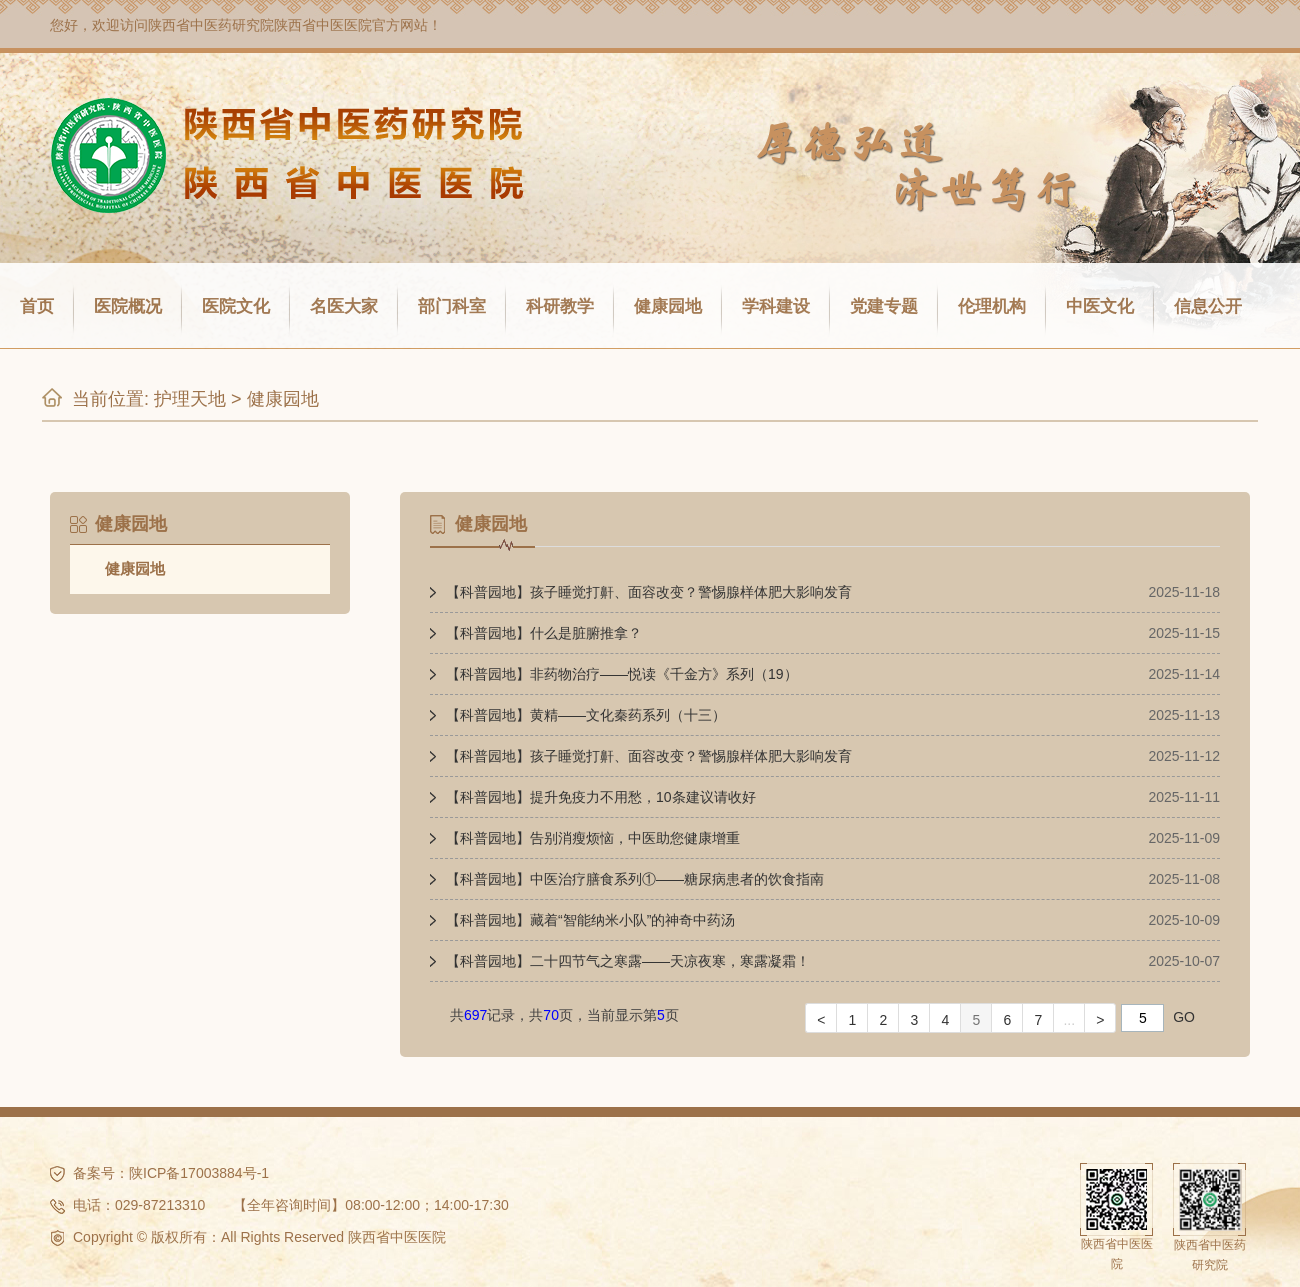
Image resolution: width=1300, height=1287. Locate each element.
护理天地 (190, 399)
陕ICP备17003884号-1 (199, 1173)
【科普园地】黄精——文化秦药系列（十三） (586, 715)
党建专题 (884, 306)
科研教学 (560, 306)
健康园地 (668, 306)
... (1069, 1020)
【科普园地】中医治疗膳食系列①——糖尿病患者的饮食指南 (635, 879)
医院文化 (236, 306)
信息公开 (1208, 306)
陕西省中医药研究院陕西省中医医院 (260, 25)
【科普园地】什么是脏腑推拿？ (544, 633)
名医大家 (344, 306)
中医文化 (1100, 306)
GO (1184, 1017)
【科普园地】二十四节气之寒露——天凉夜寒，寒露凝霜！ (628, 961)
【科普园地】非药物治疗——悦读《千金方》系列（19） (622, 674)
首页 (37, 306)
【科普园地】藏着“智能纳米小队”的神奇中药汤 (590, 920)
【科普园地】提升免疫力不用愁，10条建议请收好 (601, 797)
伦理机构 (992, 306)
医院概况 (128, 306)
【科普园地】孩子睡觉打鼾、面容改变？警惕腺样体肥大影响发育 (649, 592)
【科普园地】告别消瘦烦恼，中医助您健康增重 (593, 838)
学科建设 (776, 306)
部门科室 (452, 306)
